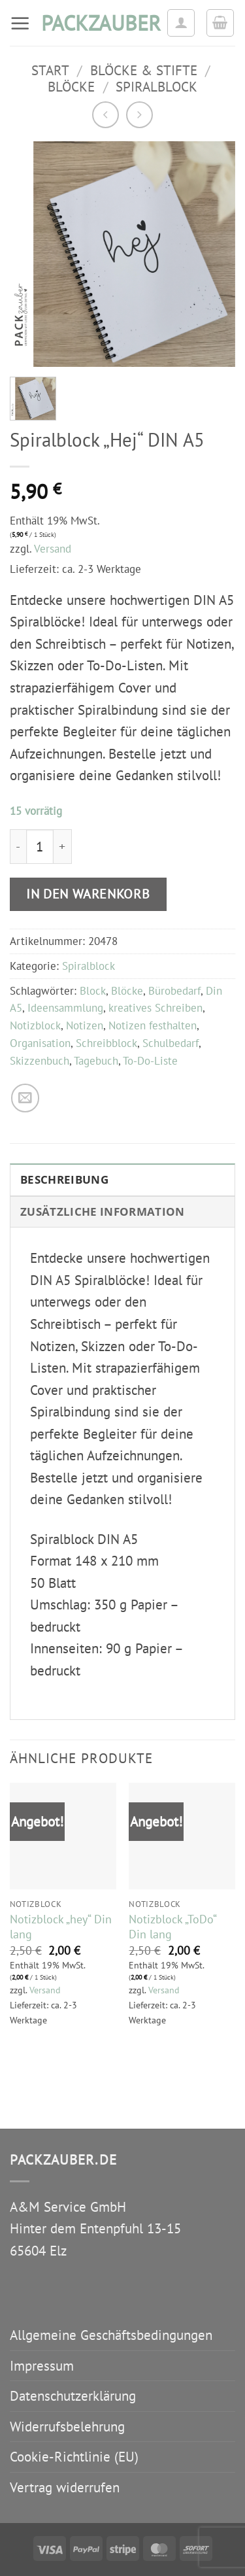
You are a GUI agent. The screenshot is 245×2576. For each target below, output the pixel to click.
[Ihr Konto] (181, 23)
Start (50, 70)
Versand (52, 548)
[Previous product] (139, 114)
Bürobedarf (174, 991)
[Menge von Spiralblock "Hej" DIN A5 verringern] (18, 846)
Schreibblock (106, 1043)
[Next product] (105, 114)
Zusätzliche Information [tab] (102, 1211)
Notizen (84, 1025)
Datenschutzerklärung (73, 2396)
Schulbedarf (170, 1043)
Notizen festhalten (152, 1025)
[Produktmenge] (40, 846)
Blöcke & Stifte (143, 70)
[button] (20, 23)
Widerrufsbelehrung (67, 2426)
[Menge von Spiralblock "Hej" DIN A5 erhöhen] (63, 846)
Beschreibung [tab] (64, 1179)
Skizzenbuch (39, 1061)
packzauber (98, 22)
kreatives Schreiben (155, 1008)
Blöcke (71, 86)
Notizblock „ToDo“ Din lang (172, 1927)
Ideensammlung (65, 1008)
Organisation (40, 1043)
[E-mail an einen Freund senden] (25, 1098)
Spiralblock (156, 86)
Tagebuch (96, 1061)
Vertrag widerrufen (65, 2487)
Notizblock (35, 1025)
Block (93, 991)
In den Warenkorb (88, 893)
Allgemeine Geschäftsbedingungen (111, 2335)
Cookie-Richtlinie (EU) (74, 2456)
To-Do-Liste (150, 1061)
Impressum (42, 2366)
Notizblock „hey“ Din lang (61, 1927)
